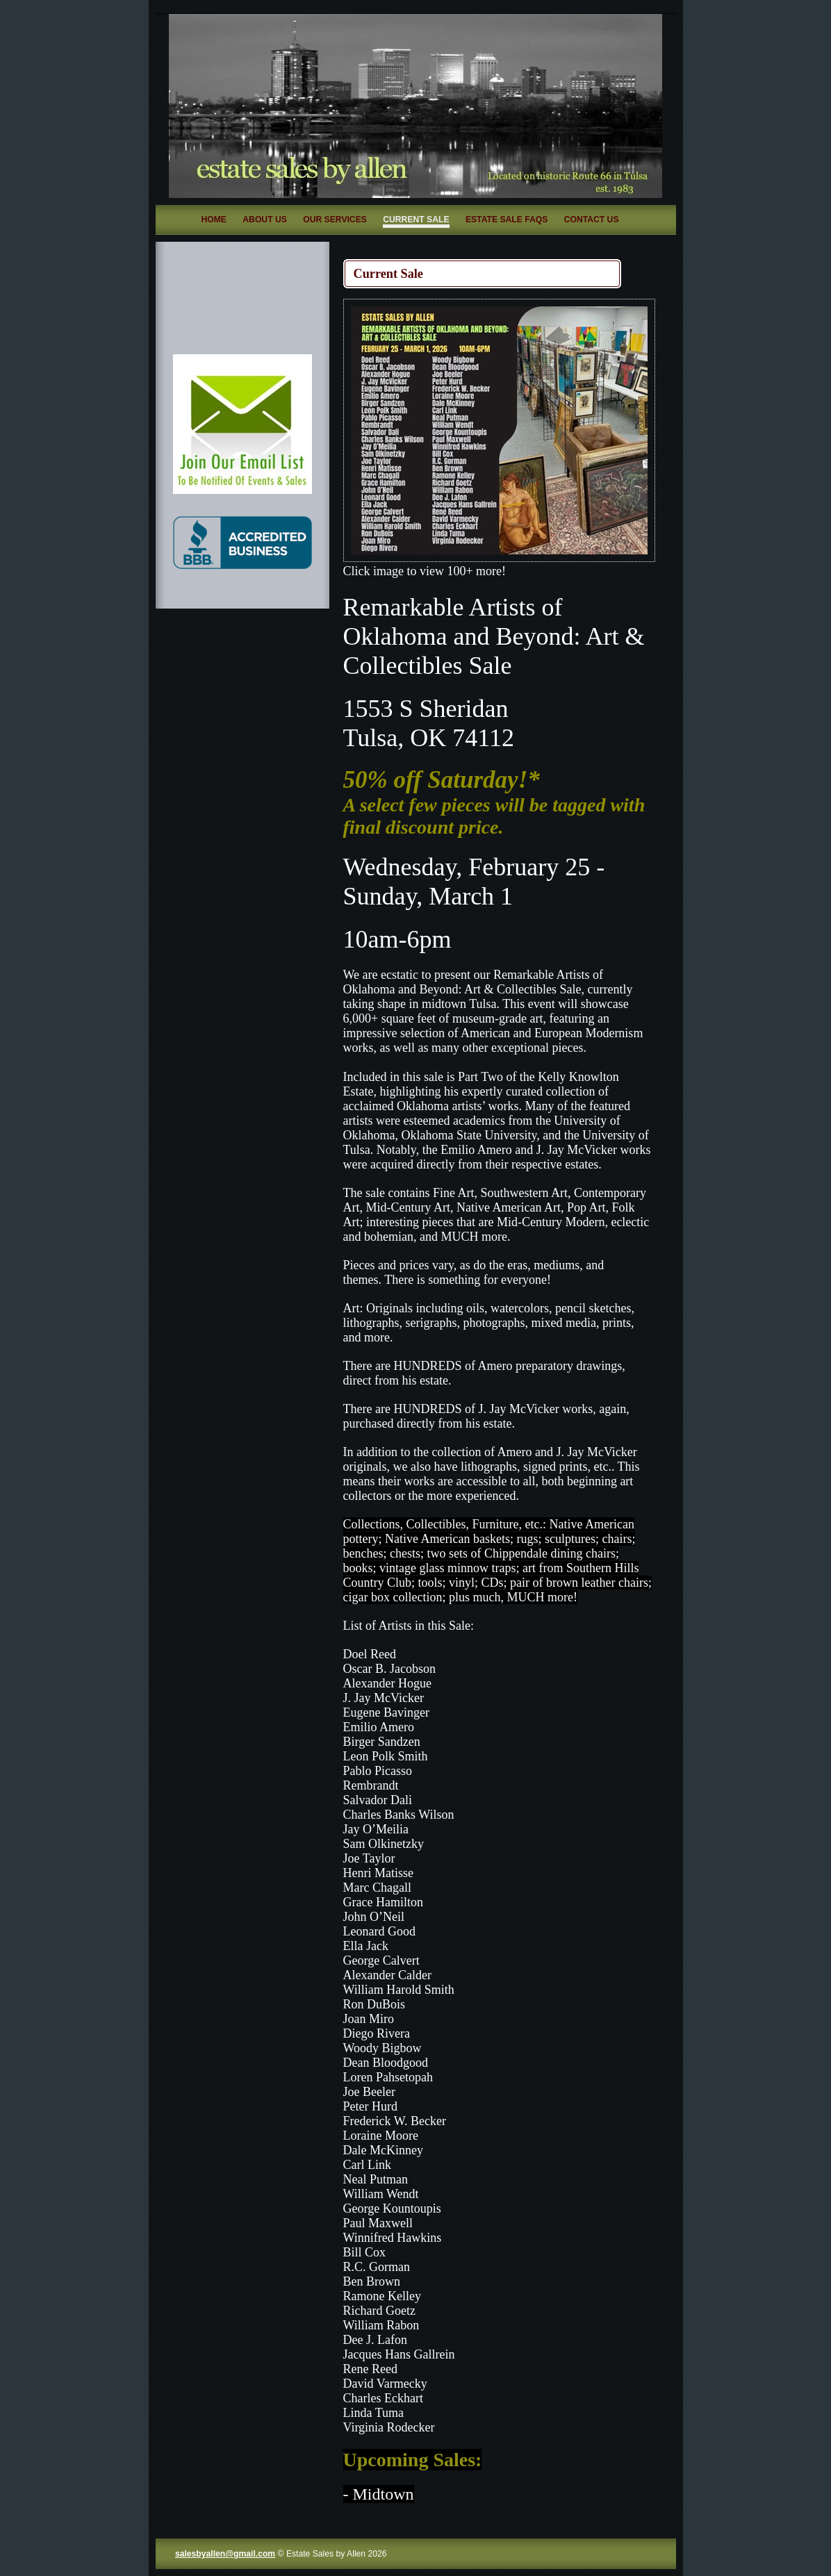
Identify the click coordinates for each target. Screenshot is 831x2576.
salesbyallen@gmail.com (225, 2554)
